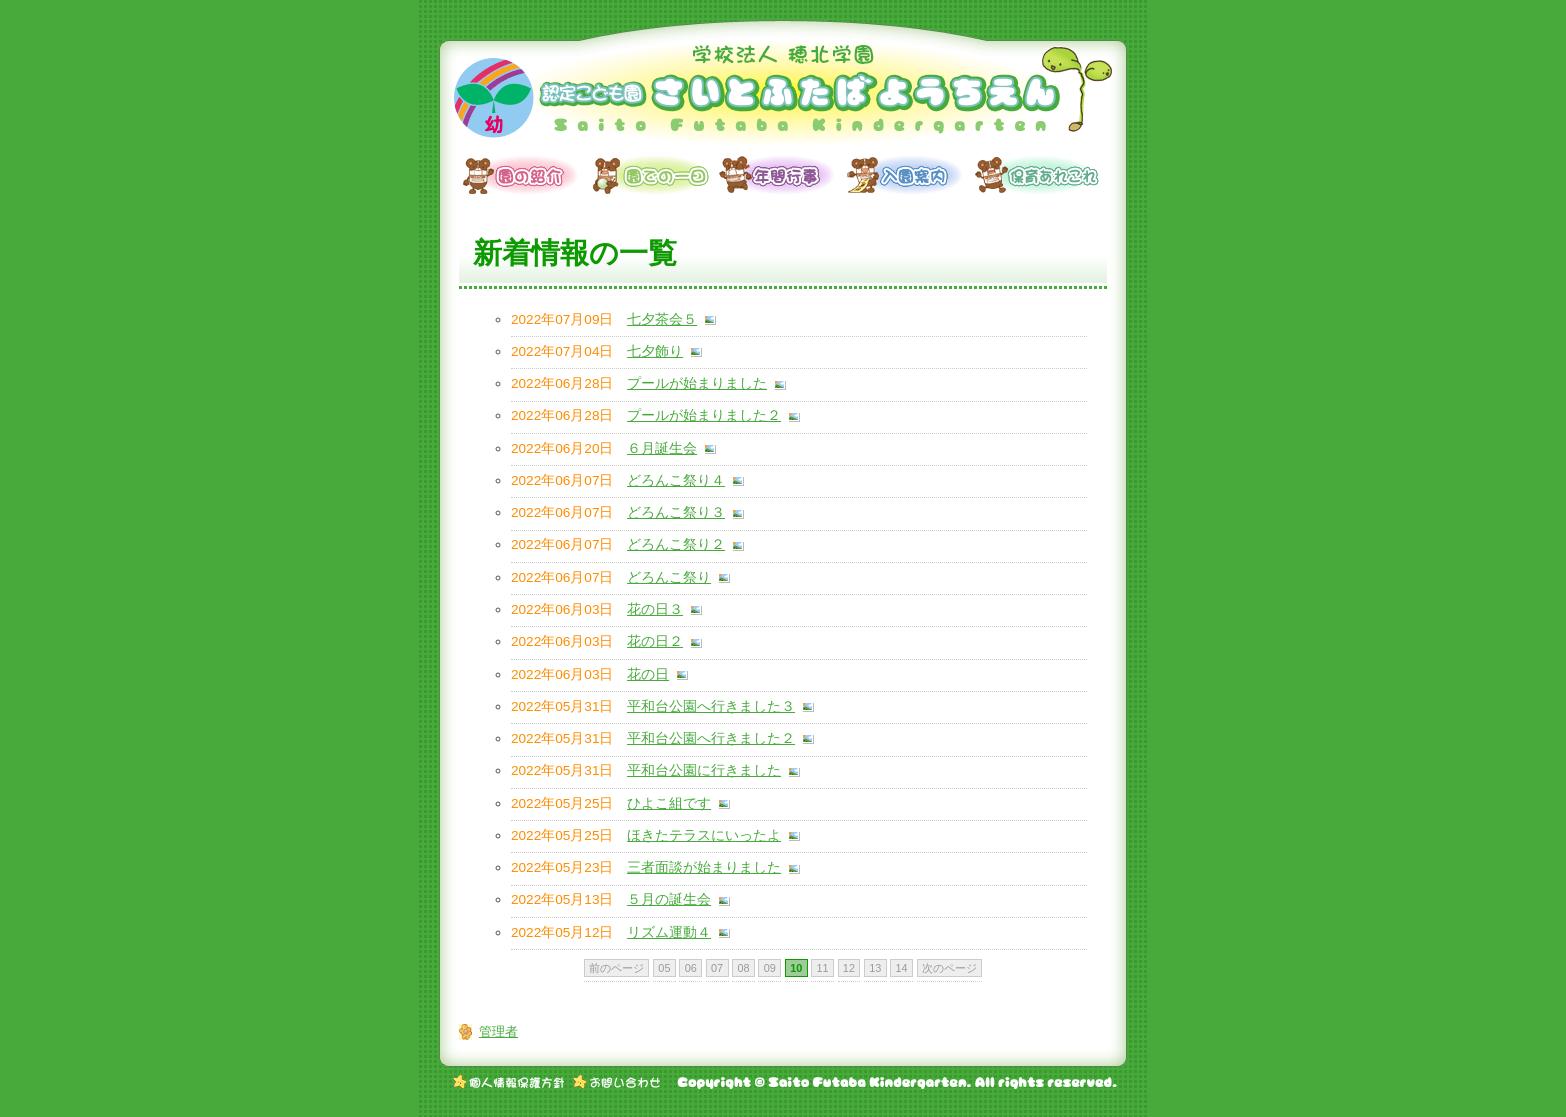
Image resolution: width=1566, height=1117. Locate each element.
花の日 (648, 674)
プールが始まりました (697, 383)
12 (849, 968)
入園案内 (911, 175)
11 (822, 968)
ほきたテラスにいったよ (704, 835)
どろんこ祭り (669, 577)
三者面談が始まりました (704, 867)
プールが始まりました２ (704, 415)
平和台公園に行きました (704, 770)
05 (664, 968)
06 (691, 968)
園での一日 (655, 175)
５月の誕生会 (669, 899)
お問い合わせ (616, 1082)
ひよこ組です (669, 803)
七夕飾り (655, 351)
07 (717, 968)
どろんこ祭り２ (676, 544)
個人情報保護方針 (509, 1082)
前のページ (616, 968)
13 (875, 968)
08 (743, 968)
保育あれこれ (1039, 175)
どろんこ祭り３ (676, 512)
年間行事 (783, 175)
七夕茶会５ (662, 319)
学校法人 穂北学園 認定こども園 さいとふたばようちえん (783, 95)
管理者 (498, 1031)
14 (902, 968)
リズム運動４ (669, 932)
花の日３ (655, 609)
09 (770, 968)
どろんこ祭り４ (676, 480)
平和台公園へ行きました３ (711, 706)
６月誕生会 (662, 448)
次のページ (949, 968)
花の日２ (655, 641)
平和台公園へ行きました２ (711, 738)
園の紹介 (527, 175)
